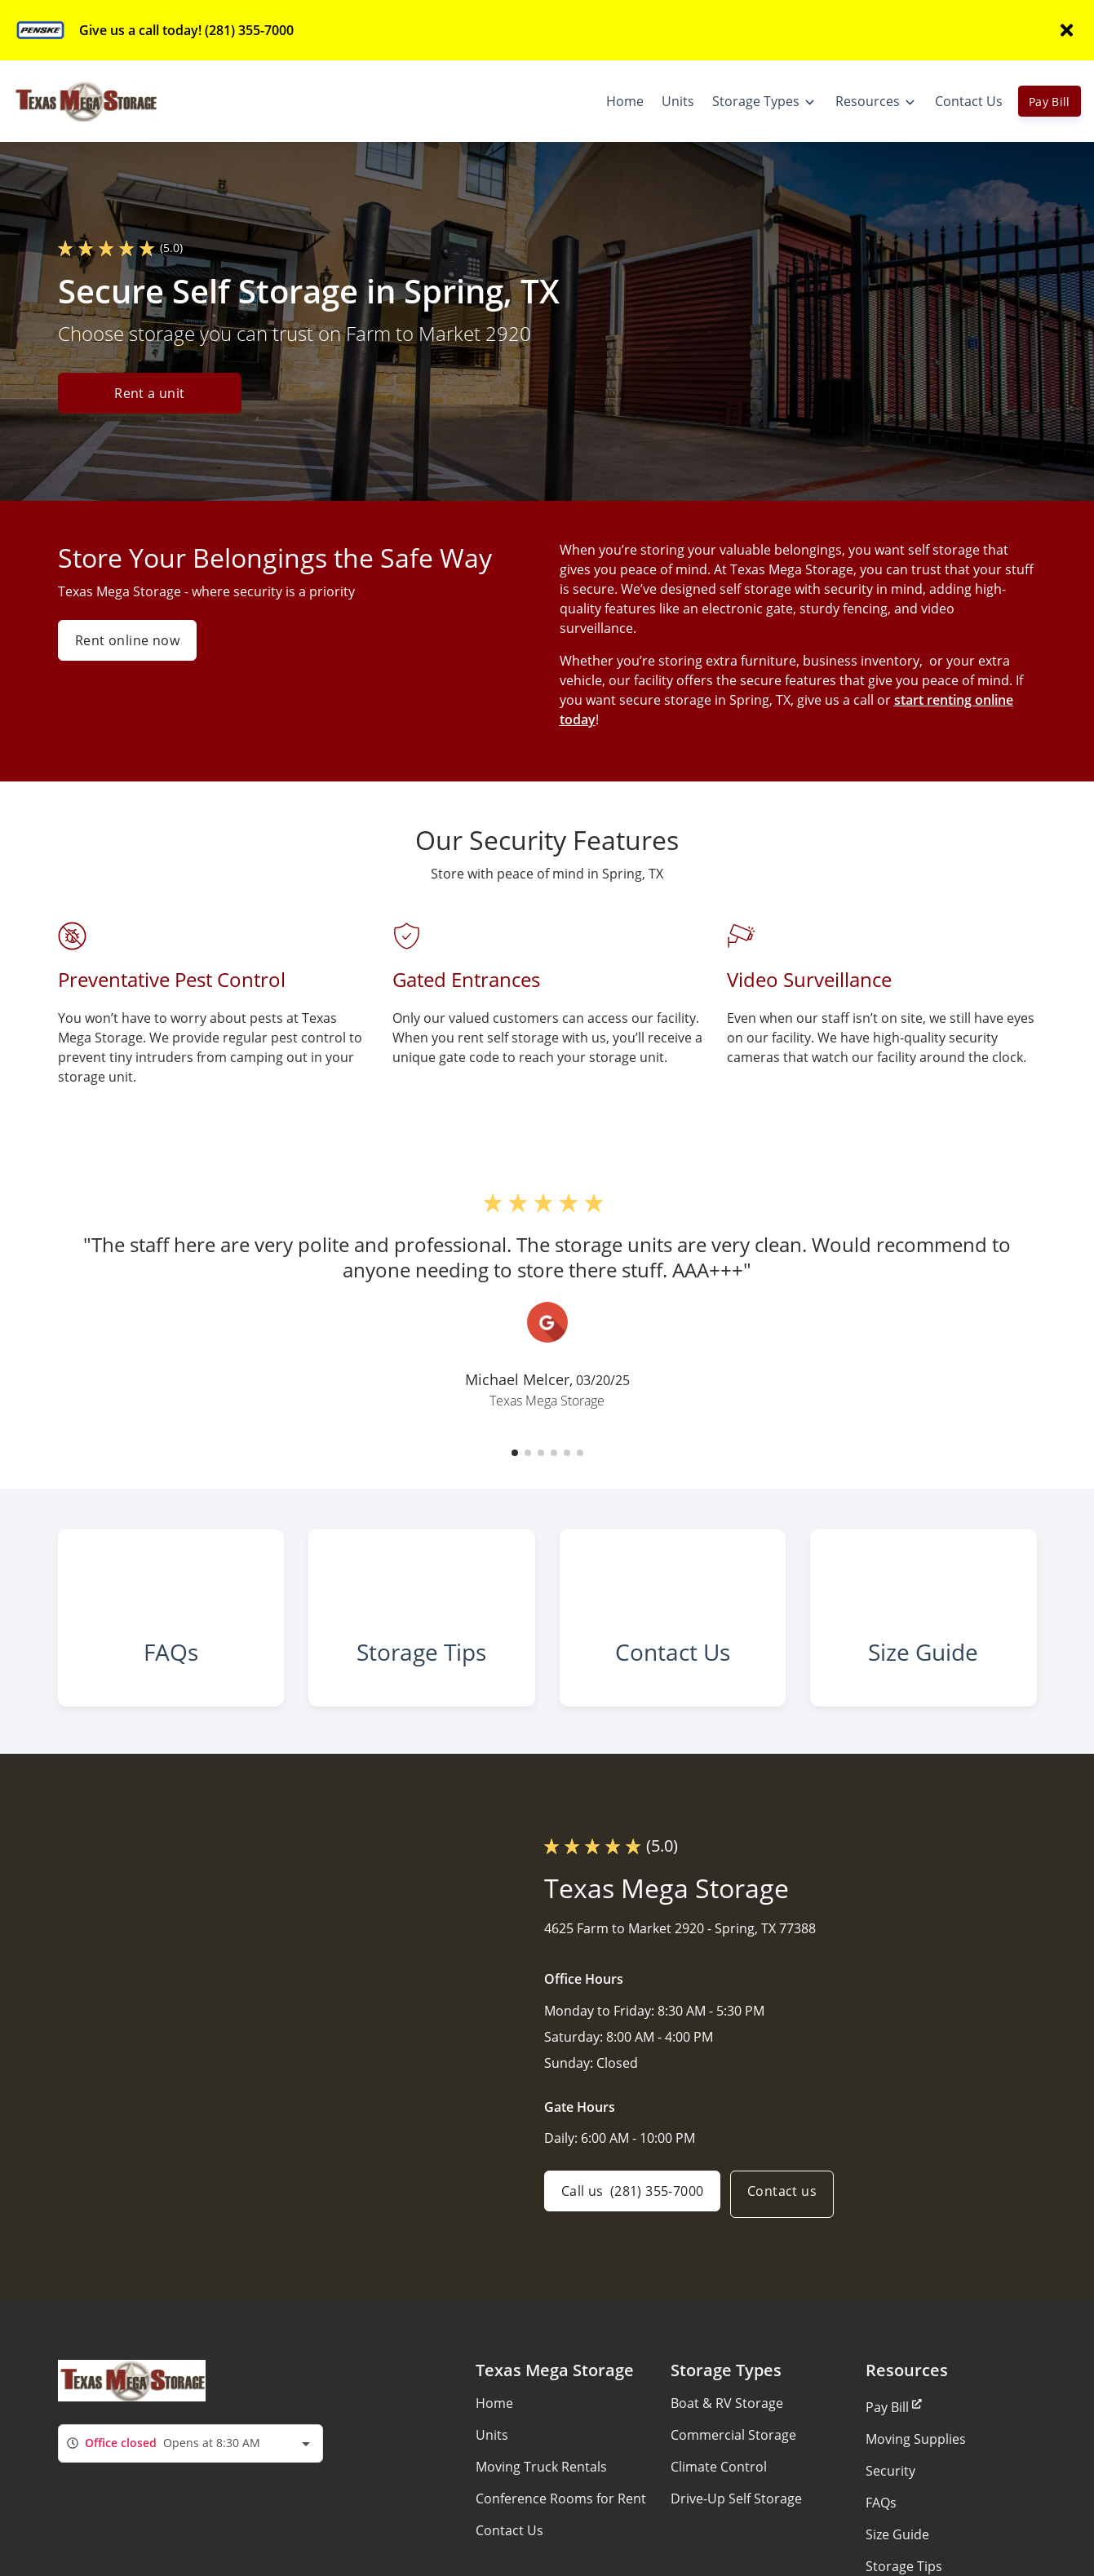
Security (890, 2512)
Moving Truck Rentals (541, 2507)
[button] (515, 1453)
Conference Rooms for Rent (561, 2539)
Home (494, 2444)
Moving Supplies (916, 2480)
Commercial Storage (733, 2476)
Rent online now (127, 640)
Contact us (791, 2235)
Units (492, 2476)
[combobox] (190, 2484)
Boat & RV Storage (727, 2444)
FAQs (881, 2543)
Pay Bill (1049, 101)
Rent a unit (149, 395)
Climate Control (719, 2507)
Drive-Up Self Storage (736, 2539)
